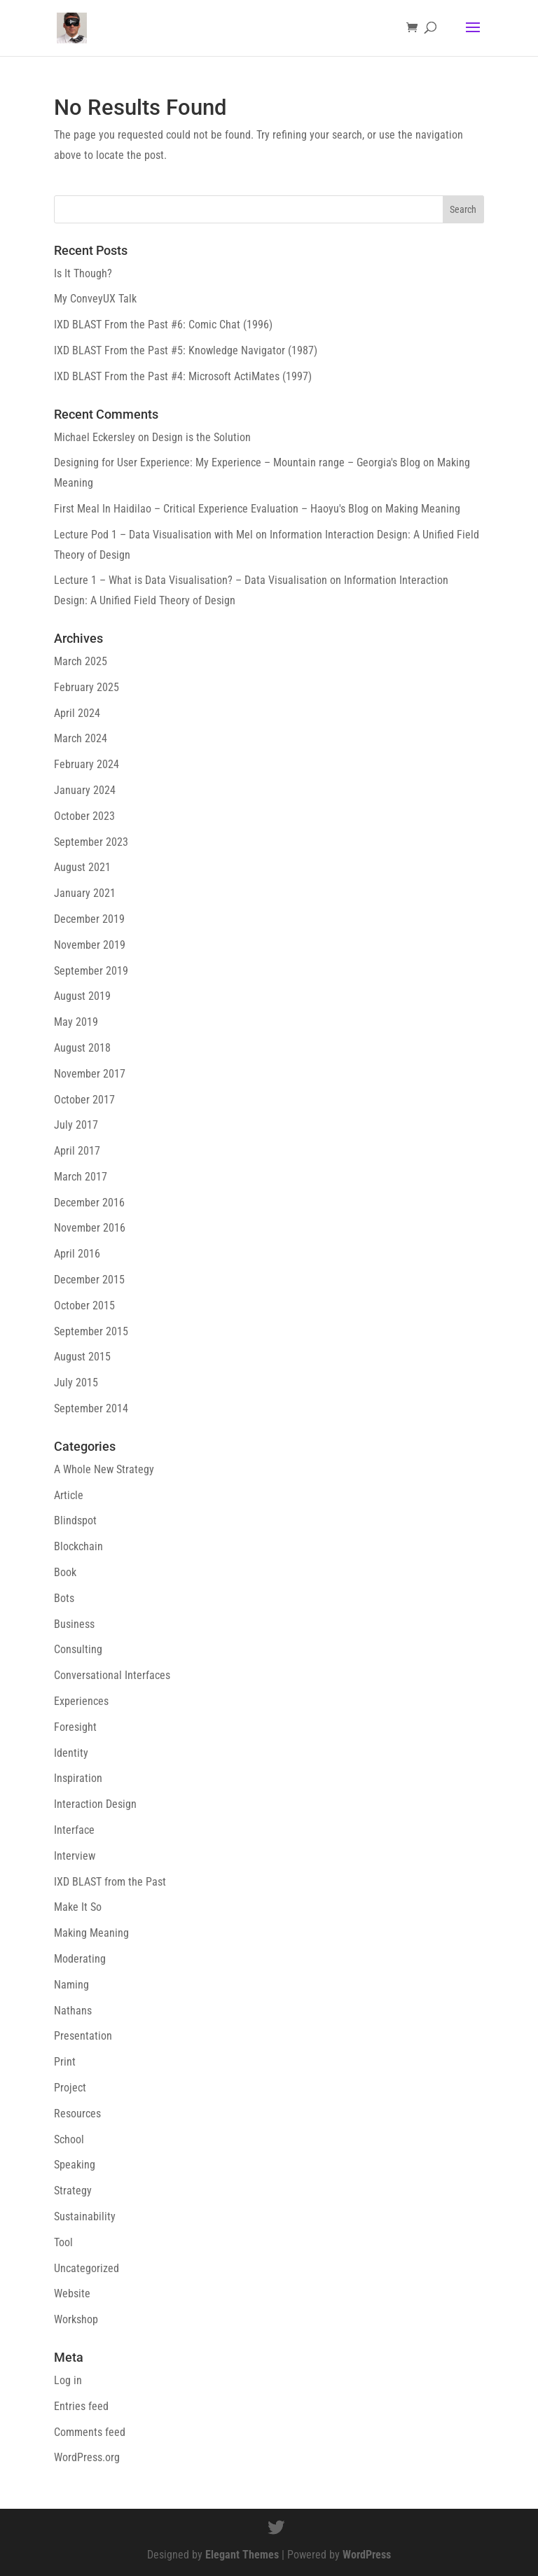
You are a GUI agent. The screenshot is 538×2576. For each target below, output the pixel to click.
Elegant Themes (242, 2554)
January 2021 (85, 893)
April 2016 (77, 1253)
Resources (77, 2113)
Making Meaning (422, 508)
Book (65, 1572)
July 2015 (76, 1382)
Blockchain (78, 1546)
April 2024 (77, 713)
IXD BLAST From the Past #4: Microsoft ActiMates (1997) (183, 376)
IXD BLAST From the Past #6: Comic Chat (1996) (163, 324)
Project (70, 2087)
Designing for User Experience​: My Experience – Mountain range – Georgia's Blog (237, 462)
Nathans (73, 2010)
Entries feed (81, 2406)
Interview (74, 1856)
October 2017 (84, 1099)
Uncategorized (86, 2268)
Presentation (83, 2035)
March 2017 (80, 1176)
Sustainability (85, 2216)
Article (68, 1495)
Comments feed (89, 2432)
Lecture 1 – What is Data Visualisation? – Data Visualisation (190, 580)
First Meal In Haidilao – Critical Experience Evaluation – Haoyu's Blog (211, 508)
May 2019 (76, 1022)
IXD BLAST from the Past (110, 1881)
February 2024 (86, 764)
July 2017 (76, 1125)
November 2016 (89, 1227)
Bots (64, 1598)
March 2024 (80, 738)
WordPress (367, 2554)
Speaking (74, 2164)
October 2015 (84, 1305)
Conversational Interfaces (112, 1675)
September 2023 (91, 842)
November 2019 (89, 945)
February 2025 (86, 687)
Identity (71, 1753)
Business (74, 1624)
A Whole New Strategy (104, 1469)
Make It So (78, 1907)
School (69, 2139)
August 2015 (82, 1356)
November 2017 (89, 1073)
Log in (68, 2380)
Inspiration (78, 1778)
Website (72, 2293)
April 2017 (77, 1150)
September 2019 (91, 970)
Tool (63, 2242)
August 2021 (82, 867)
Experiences (81, 1701)
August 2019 (82, 996)
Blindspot (75, 1520)
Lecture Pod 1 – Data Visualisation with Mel (153, 534)
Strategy (73, 2190)
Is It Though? (83, 273)
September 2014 (91, 1408)
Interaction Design (95, 1804)
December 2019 (89, 919)
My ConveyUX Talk (95, 298)
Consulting (78, 1649)
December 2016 (89, 1202)
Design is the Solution (201, 437)
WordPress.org (87, 2457)
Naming (71, 1984)
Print (65, 2061)
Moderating (80, 1958)
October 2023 (84, 816)
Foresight (75, 1727)
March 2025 (80, 661)
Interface (74, 1830)
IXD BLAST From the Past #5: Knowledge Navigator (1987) (185, 350)
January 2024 (85, 790)
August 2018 (82, 1047)
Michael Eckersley (94, 437)
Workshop (76, 2319)
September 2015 (91, 1331)
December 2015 (89, 1279)
